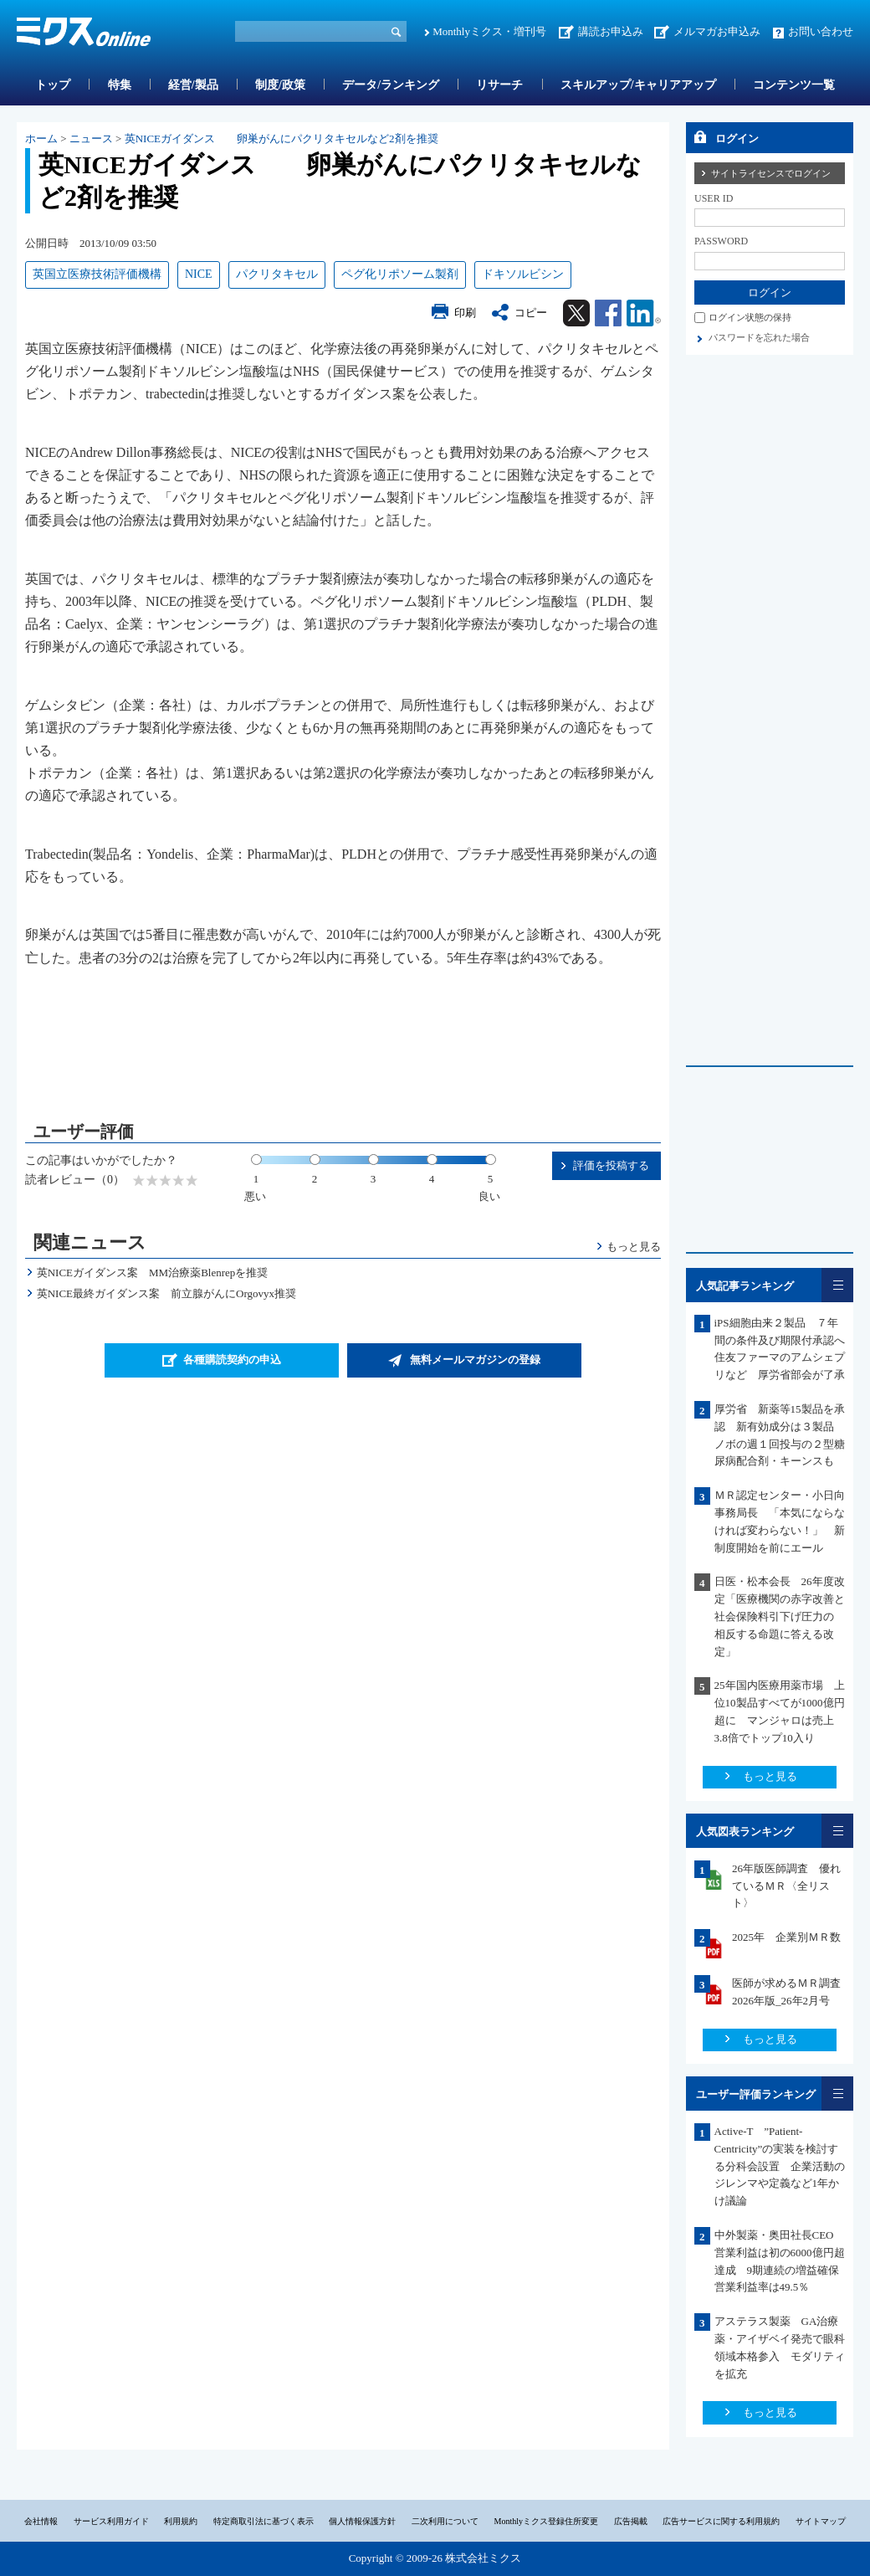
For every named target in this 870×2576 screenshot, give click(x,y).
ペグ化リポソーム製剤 (399, 274)
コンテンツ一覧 (794, 85)
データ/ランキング (390, 85)
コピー (530, 312)
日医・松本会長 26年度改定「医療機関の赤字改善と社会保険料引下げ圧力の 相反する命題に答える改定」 (779, 1616)
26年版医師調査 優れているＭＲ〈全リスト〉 (786, 1886)
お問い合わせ (820, 31)
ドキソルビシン (523, 274)
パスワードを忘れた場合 (759, 337)
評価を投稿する (611, 1165)
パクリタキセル (277, 274)
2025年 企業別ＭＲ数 (786, 1937)
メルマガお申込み (716, 31)
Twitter (576, 313)
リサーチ (499, 85)
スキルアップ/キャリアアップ (638, 85)
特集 (119, 85)
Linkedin (644, 313)
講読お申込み (610, 31)
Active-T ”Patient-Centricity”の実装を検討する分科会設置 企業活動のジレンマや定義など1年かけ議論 (779, 2166)
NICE (198, 274)
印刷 (465, 312)
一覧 (837, 1285)
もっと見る (633, 1246)
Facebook (608, 313)
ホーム (41, 138)
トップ (52, 85)
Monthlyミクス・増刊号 (489, 31)
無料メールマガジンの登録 (475, 1359)
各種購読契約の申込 (232, 1359)
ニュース (91, 138)
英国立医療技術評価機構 (97, 274)
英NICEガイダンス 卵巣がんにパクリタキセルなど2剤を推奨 (281, 138)
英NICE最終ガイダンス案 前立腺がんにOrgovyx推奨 (166, 1293)
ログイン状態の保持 (750, 317)
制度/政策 (280, 85)
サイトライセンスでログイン (771, 173)
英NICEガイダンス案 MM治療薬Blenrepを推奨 (153, 1272)
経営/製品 (193, 85)
